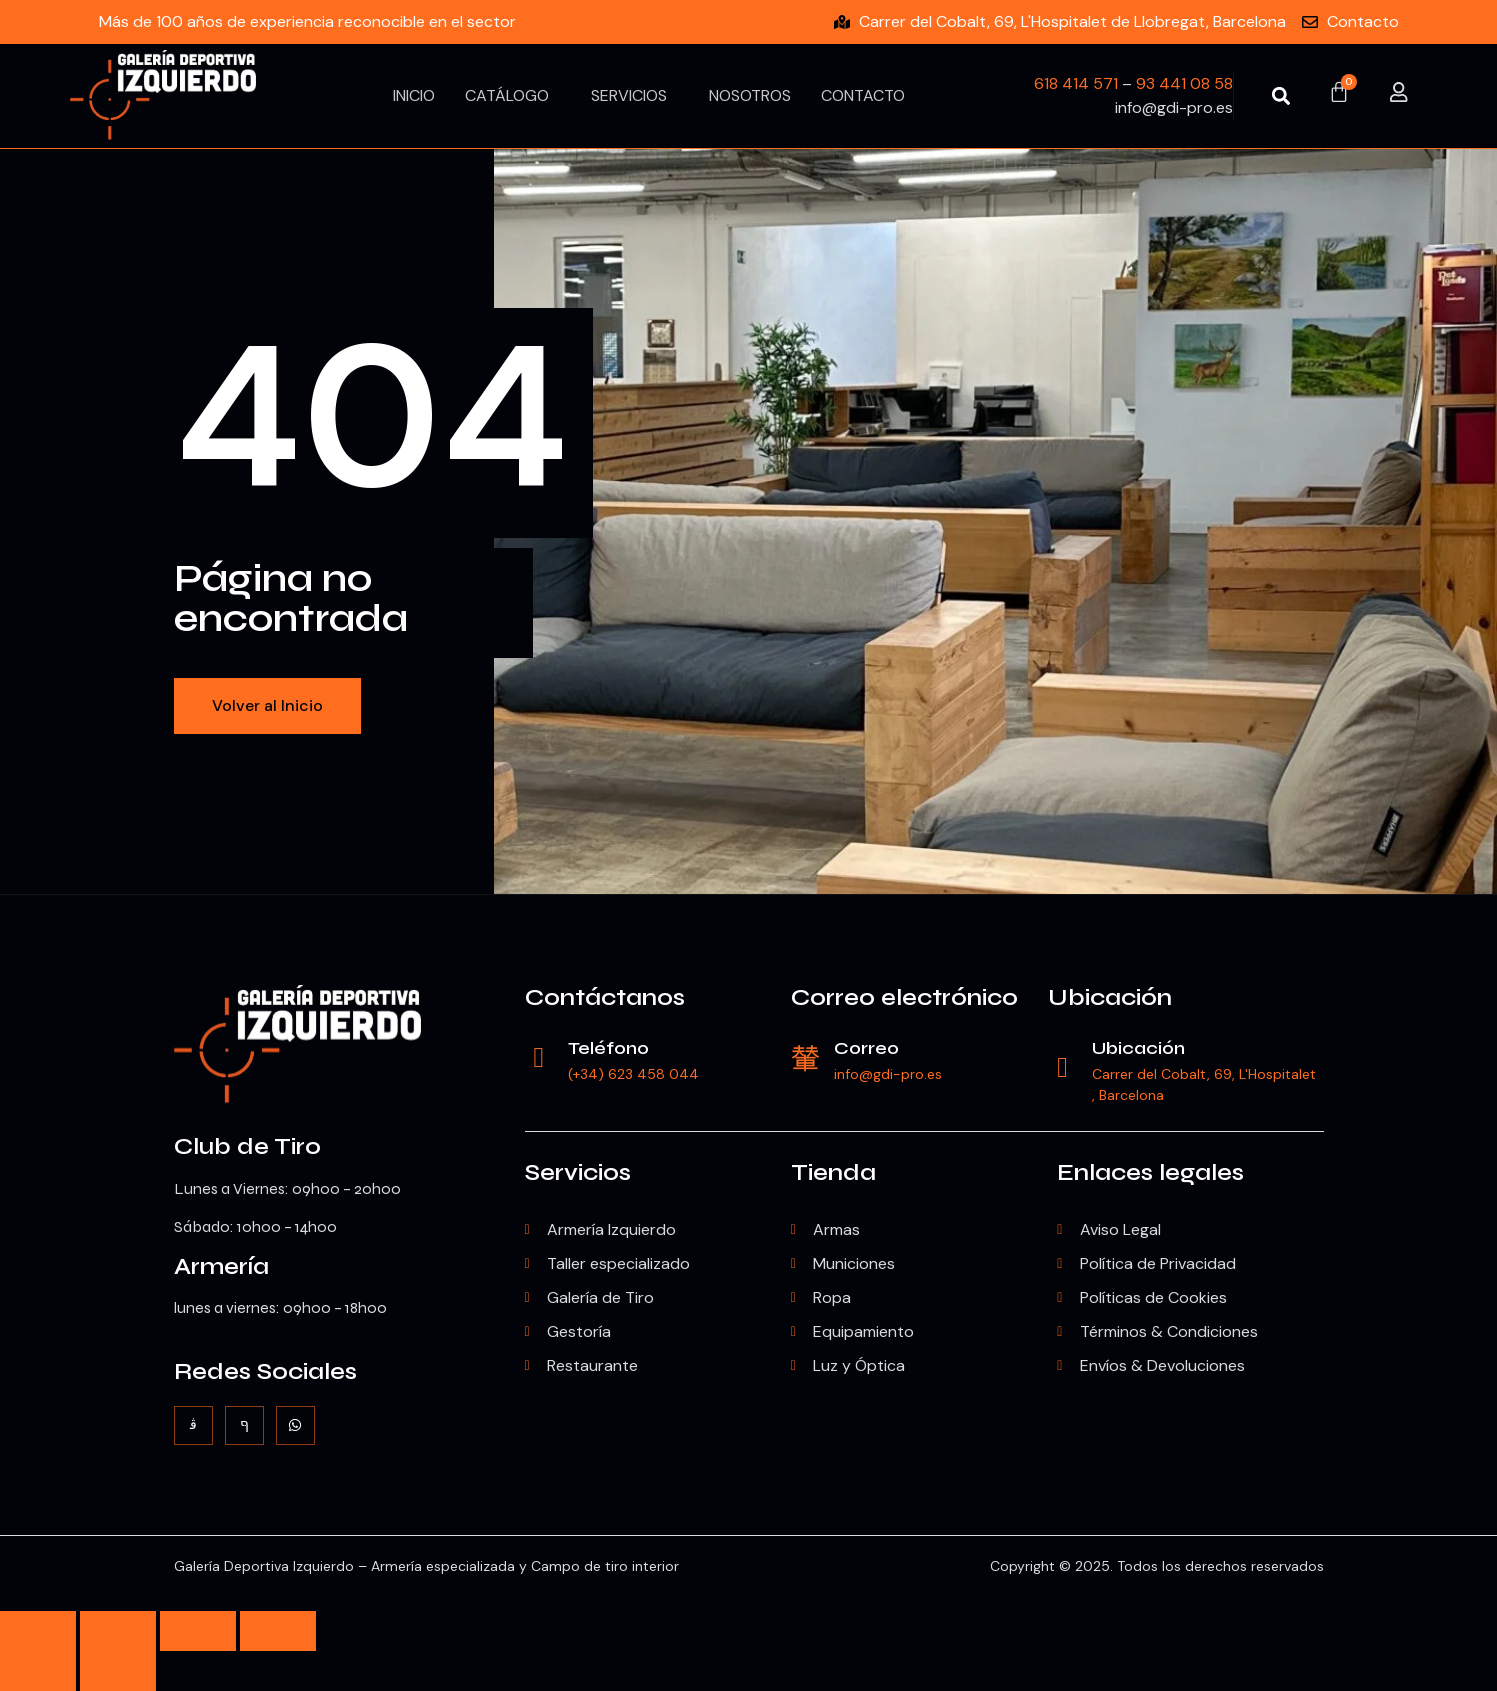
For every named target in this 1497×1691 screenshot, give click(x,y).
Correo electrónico (904, 997)
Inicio (414, 95)
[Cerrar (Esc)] (278, 1631)
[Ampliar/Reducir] (38, 1631)
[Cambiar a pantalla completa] (118, 1631)
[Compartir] (198, 1631)
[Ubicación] (1063, 1069)
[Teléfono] (540, 1058)
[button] (1280, 95)
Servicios (629, 95)
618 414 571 (1076, 83)
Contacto (863, 95)
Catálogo (507, 95)
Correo (868, 1048)
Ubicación (1110, 997)
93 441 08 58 (1184, 83)
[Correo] (806, 1058)
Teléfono (610, 1048)
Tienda (833, 1172)
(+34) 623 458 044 (635, 1074)
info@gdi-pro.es (890, 1074)
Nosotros (750, 95)
